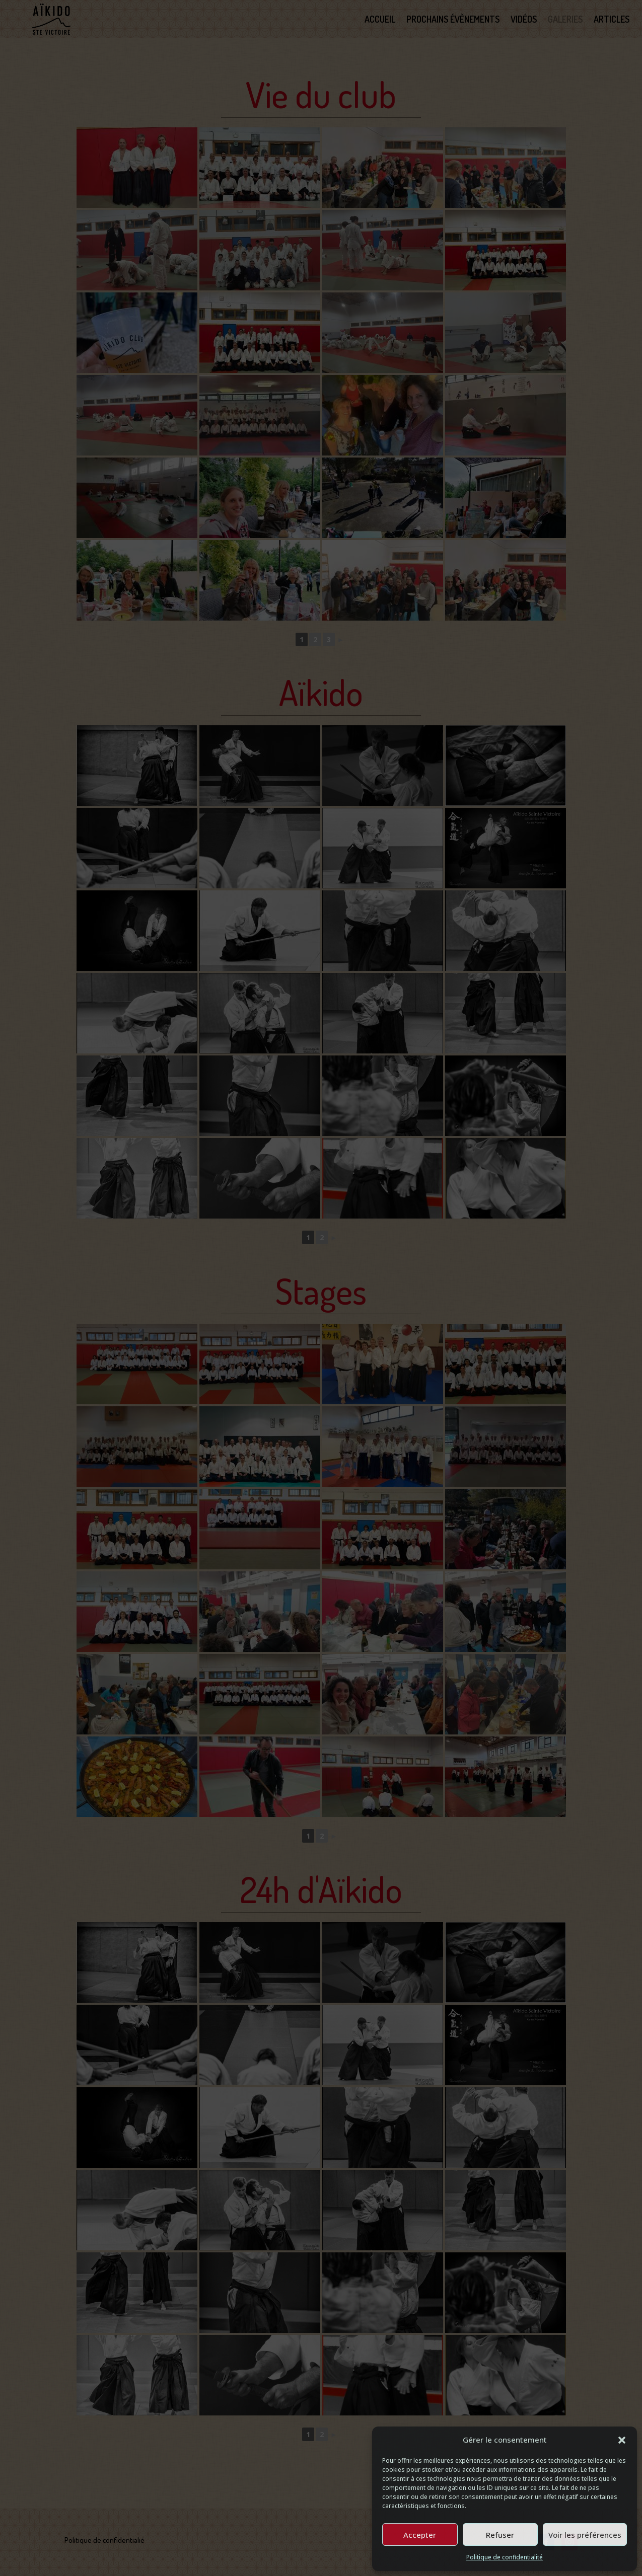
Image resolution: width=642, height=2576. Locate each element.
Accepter (419, 2535)
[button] (622, 2440)
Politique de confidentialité (504, 2557)
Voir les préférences (584, 2535)
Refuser (500, 2535)
